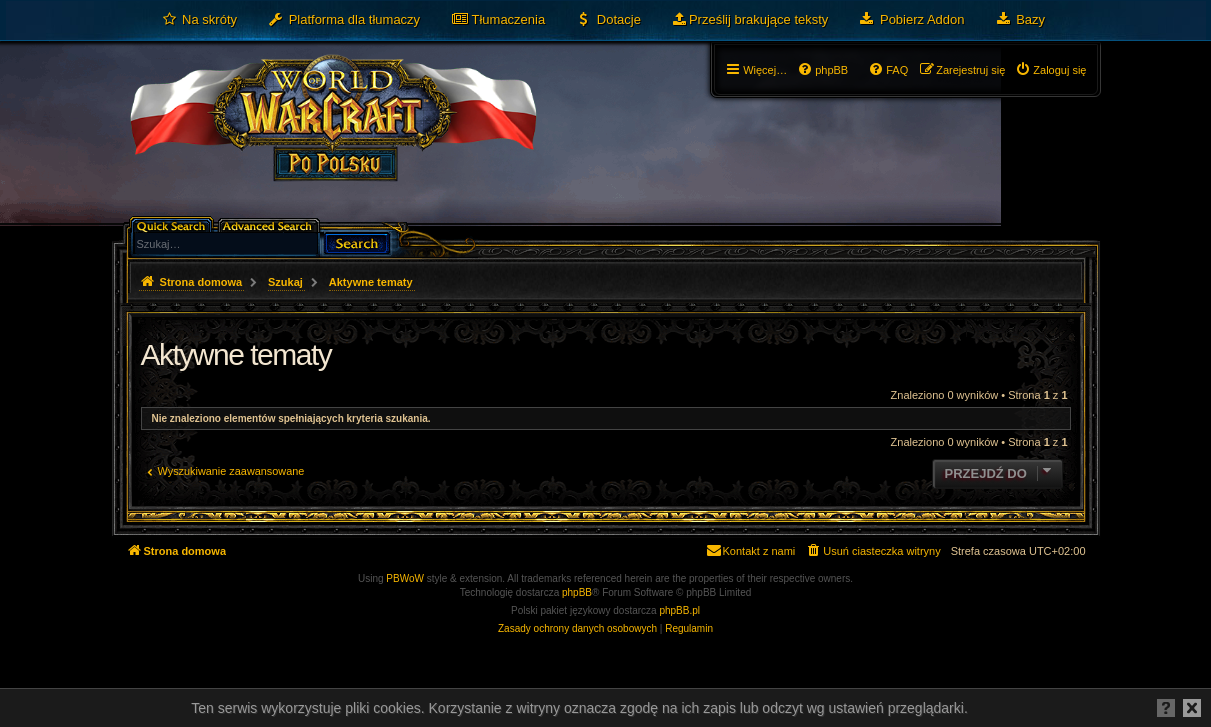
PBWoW (405, 578)
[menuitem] (199, 20)
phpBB (577, 592)
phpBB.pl (679, 610)
